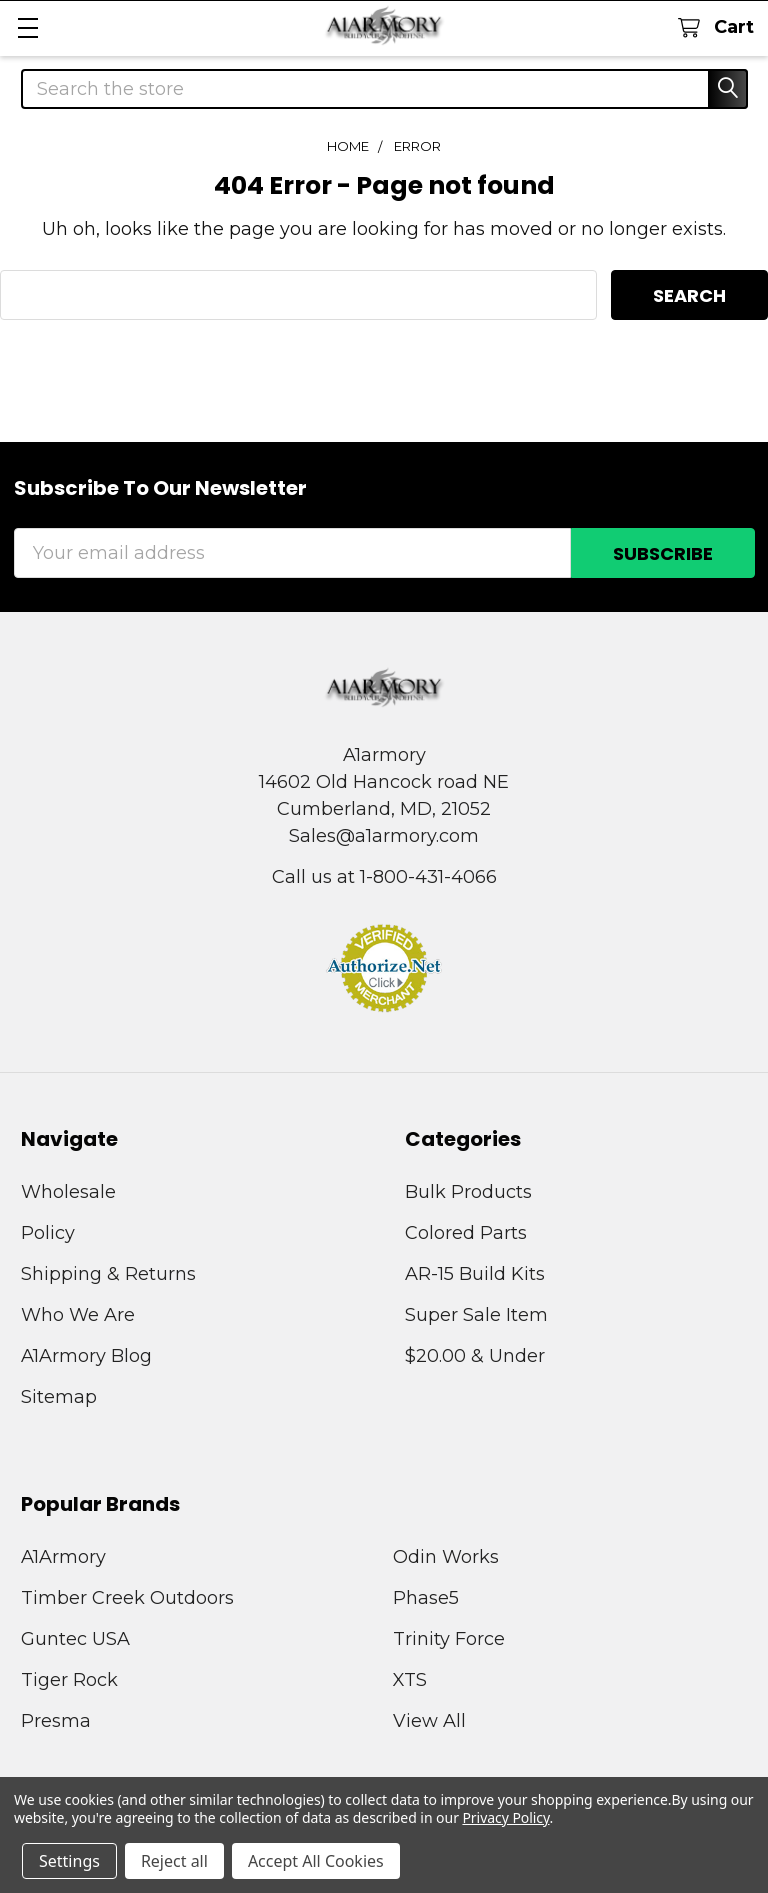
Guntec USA (75, 1639)
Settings (69, 1861)
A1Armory (63, 1557)
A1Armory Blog (86, 1356)
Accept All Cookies (316, 1861)
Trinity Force (449, 1639)
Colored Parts (466, 1233)
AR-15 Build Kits (475, 1274)
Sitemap (59, 1397)
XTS (410, 1680)
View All (429, 1721)
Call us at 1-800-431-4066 (384, 877)
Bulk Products (468, 1192)
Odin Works (446, 1557)
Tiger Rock (69, 1680)
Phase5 (426, 1598)
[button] (384, 968)
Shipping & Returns (108, 1274)
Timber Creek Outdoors (127, 1598)
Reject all (174, 1861)
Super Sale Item (476, 1315)
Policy (48, 1233)
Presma (56, 1721)
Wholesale (68, 1192)
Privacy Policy (505, 1817)
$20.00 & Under (475, 1356)
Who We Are (78, 1315)
